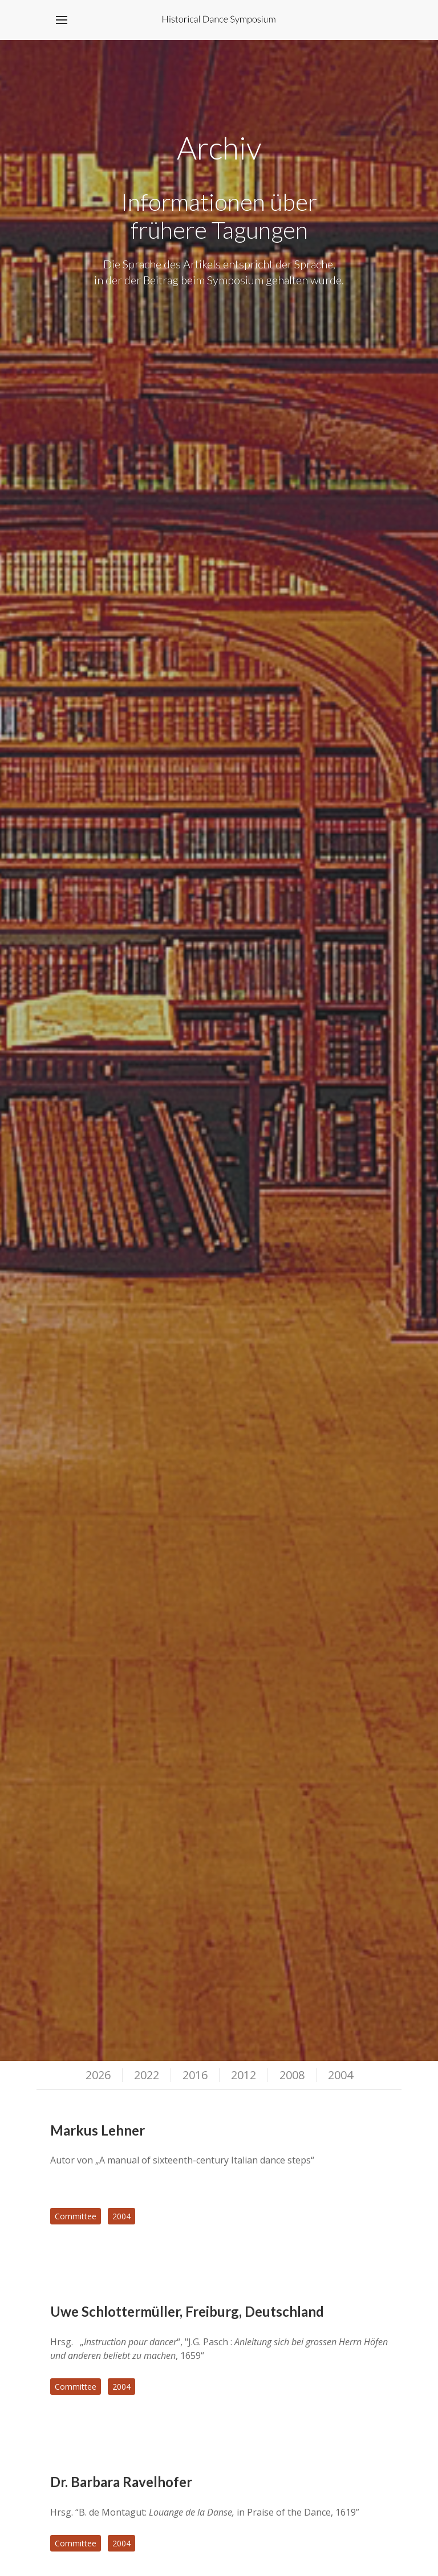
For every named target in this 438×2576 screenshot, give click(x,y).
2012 (243, 2075)
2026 (98, 2075)
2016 (195, 2075)
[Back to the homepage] (219, 20)
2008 (292, 2075)
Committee (75, 2216)
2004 (340, 2075)
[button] (61, 20)
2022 (146, 2075)
